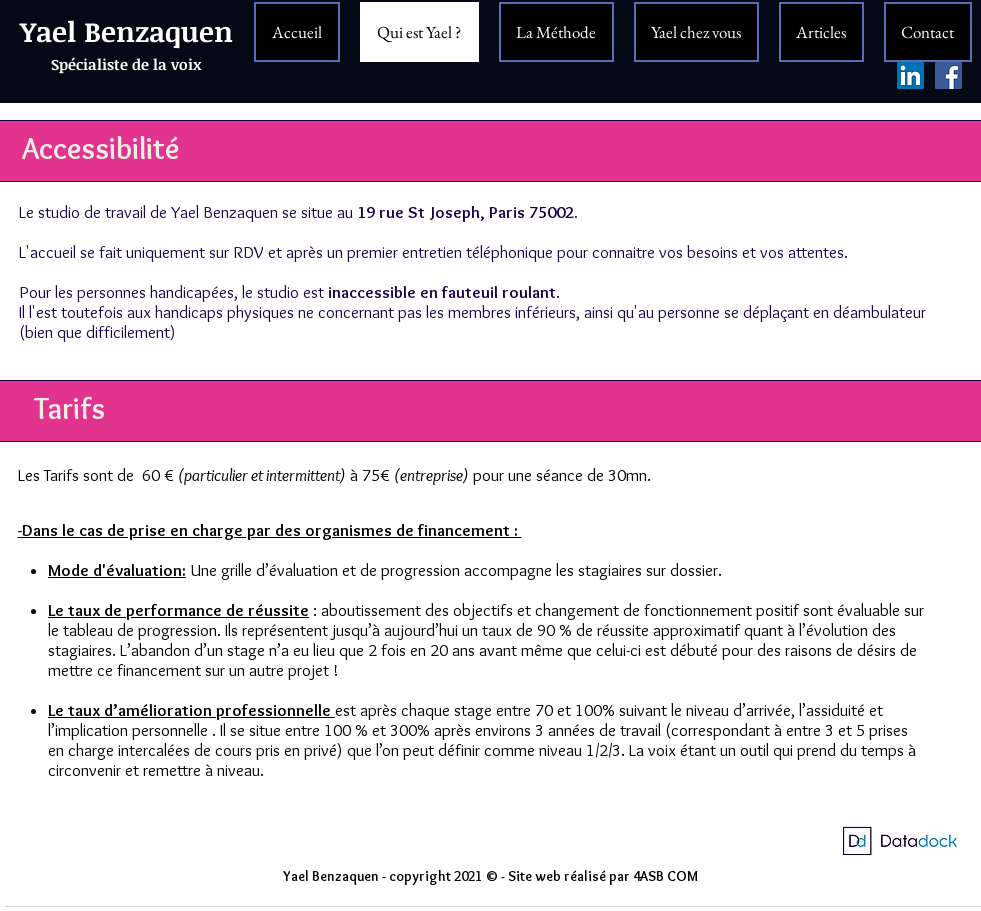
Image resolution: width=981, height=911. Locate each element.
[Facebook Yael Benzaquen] (948, 75)
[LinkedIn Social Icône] (910, 75)
